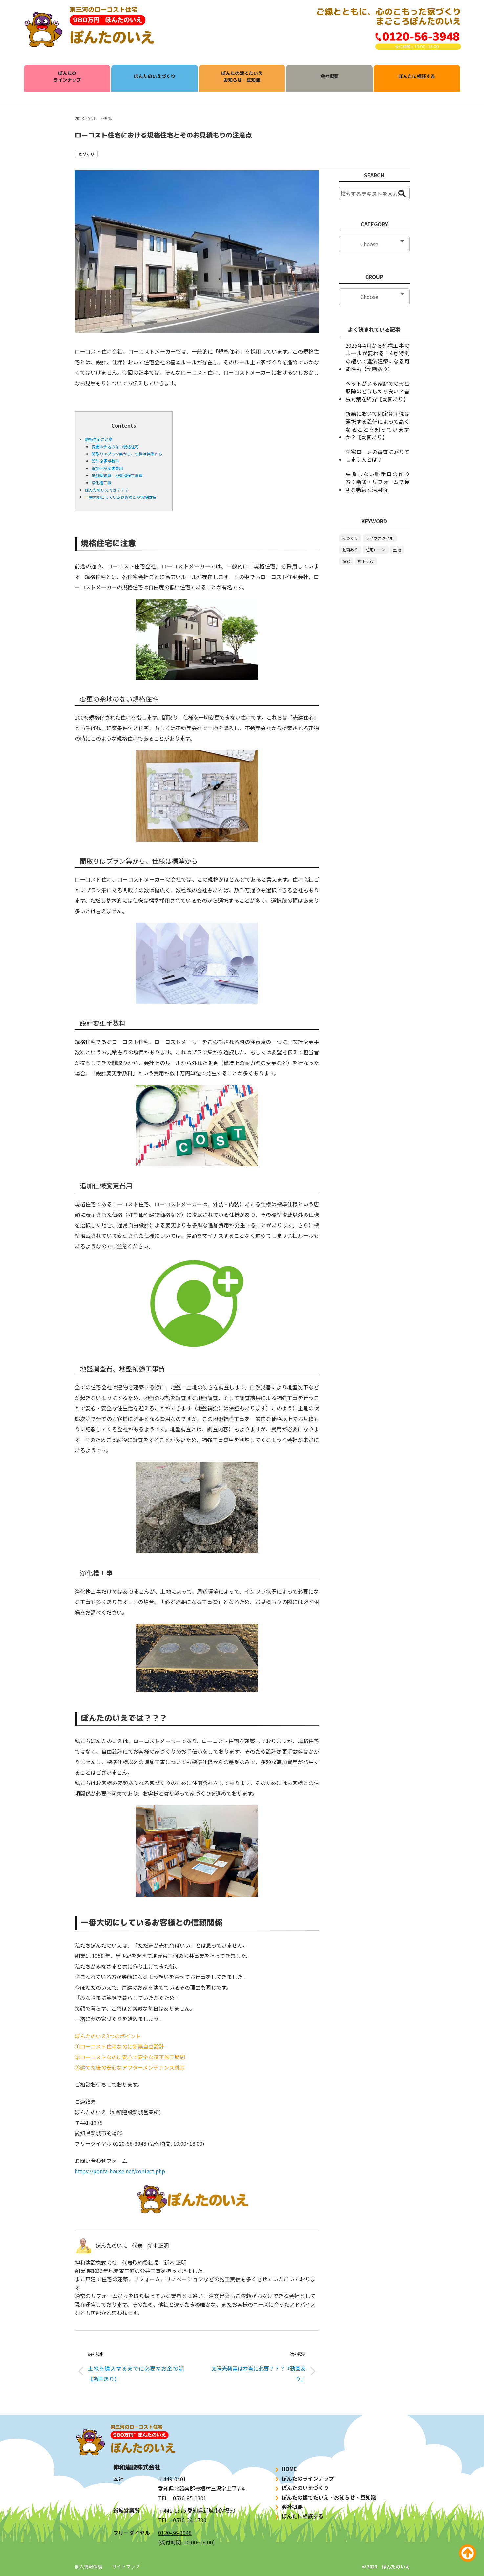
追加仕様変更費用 (107, 468)
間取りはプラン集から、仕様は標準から (127, 453)
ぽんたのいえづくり (154, 76)
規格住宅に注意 (99, 439)
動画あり (350, 549)
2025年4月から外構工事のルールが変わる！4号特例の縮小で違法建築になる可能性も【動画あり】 (377, 357)
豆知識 (106, 118)
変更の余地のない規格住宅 (115, 446)
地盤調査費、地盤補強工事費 (117, 475)
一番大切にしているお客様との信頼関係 (120, 497)
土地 (397, 549)
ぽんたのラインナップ (67, 76)
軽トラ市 (366, 561)
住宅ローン (375, 549)
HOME (285, 2469)
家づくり (86, 154)
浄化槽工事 (101, 482)
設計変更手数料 (105, 461)
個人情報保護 (88, 2566)
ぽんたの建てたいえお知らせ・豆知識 (242, 76)
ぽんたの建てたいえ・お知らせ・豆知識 (325, 2497)
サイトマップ (126, 2566)
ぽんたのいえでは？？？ (106, 490)
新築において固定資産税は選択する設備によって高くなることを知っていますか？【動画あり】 (377, 425)
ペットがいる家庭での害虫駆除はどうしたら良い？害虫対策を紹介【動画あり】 (377, 391)
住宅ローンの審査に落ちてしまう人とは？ (377, 455)
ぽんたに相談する (416, 76)
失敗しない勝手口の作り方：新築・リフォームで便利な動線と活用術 (377, 482)
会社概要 (329, 76)
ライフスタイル (379, 538)
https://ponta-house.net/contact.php (120, 2171)
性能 (346, 561)
